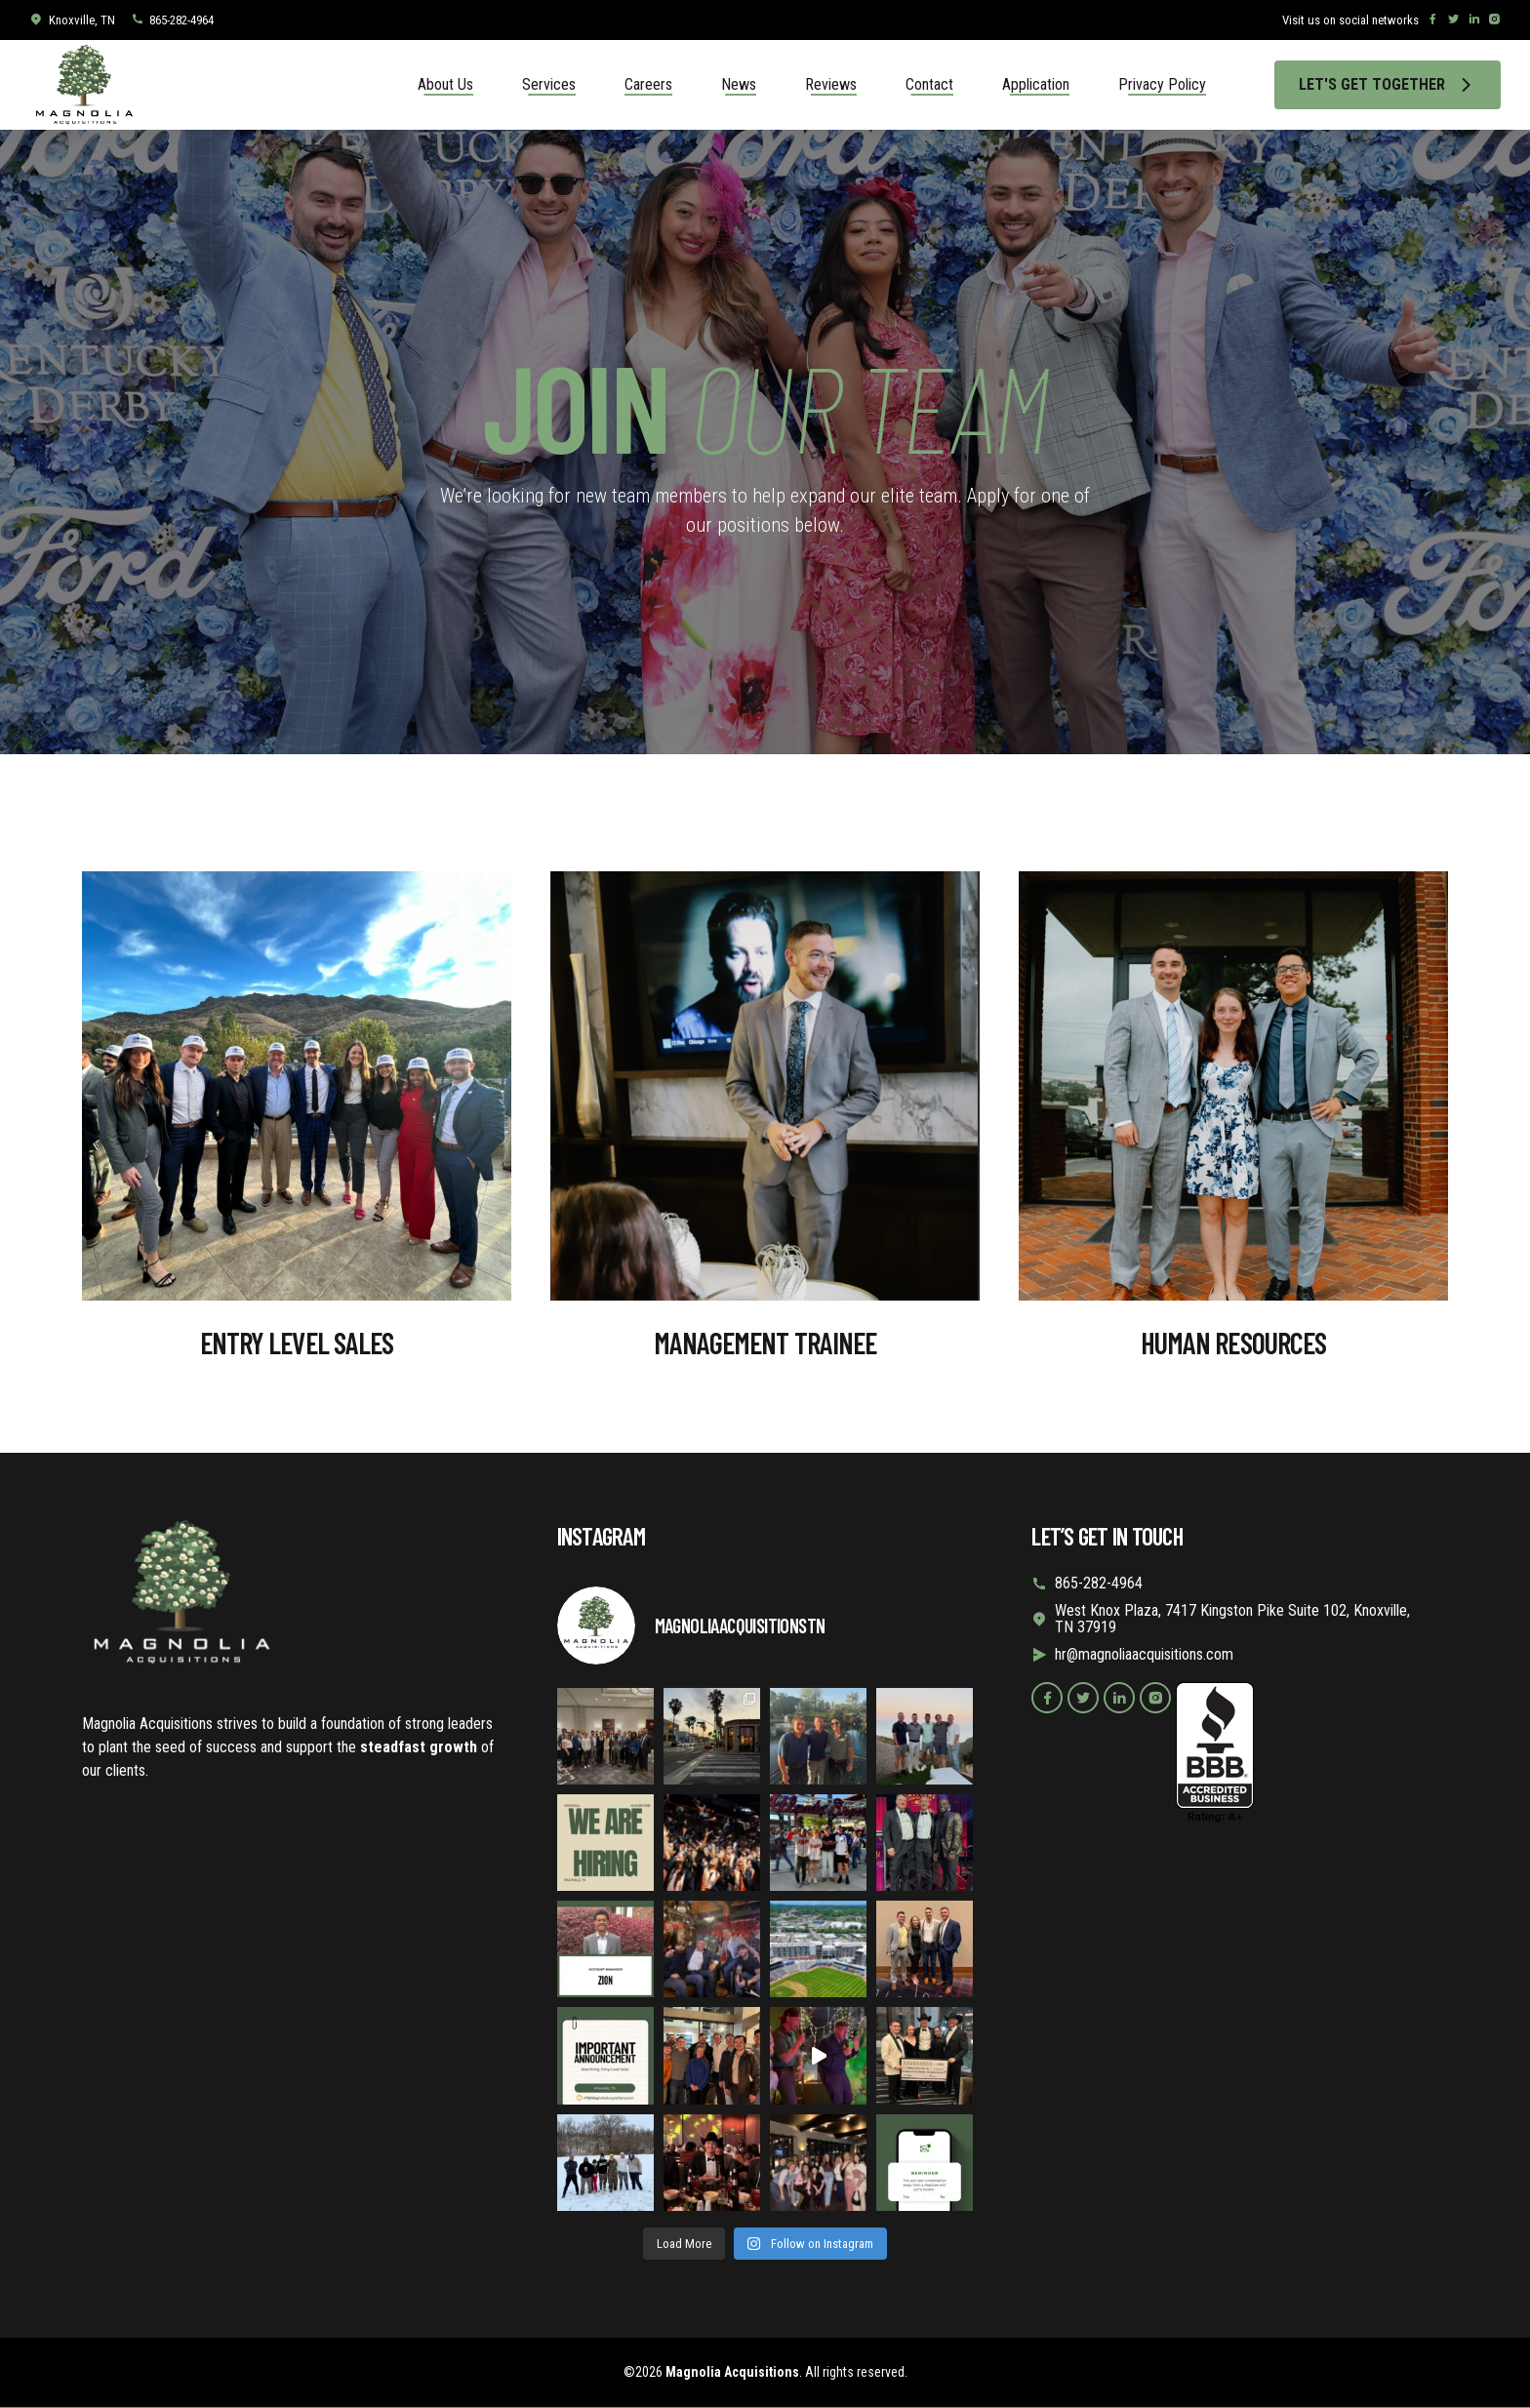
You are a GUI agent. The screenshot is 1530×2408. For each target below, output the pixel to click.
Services (549, 84)
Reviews (831, 84)
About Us (445, 84)
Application (1035, 84)
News (738, 84)
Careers (648, 84)
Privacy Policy (1162, 84)
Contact (929, 84)
